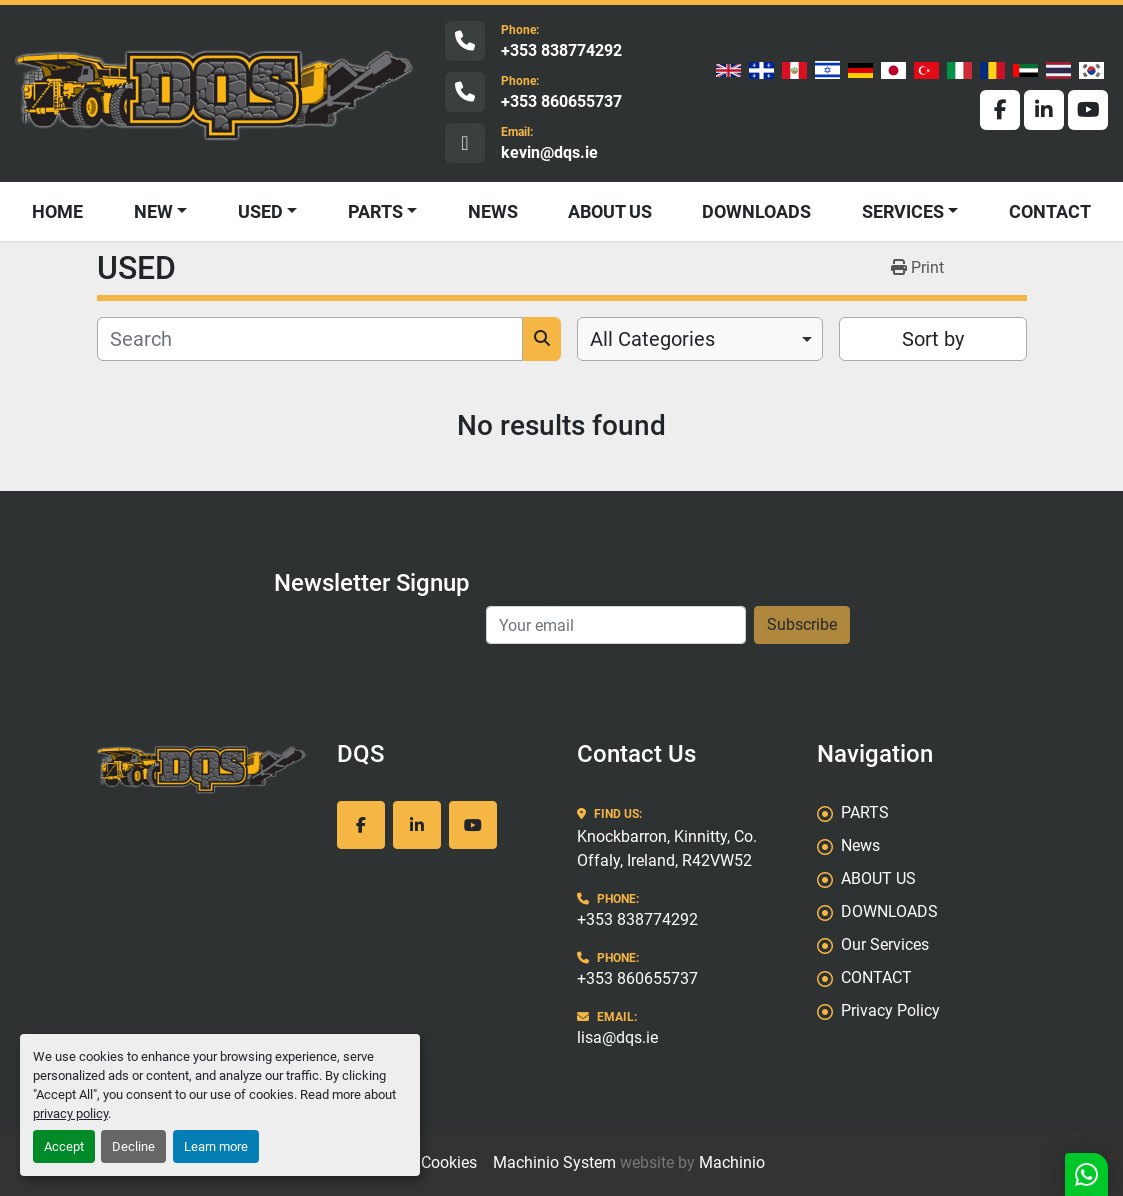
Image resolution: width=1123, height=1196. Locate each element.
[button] (268, 211)
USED (260, 211)
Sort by (933, 339)
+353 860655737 (561, 101)
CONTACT (1050, 211)
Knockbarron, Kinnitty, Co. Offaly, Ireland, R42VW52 (667, 848)
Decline (133, 1146)
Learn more (216, 1146)
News (493, 211)
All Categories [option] (652, 339)
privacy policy (70, 1113)
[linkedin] (1044, 110)
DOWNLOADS (756, 211)
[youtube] (1088, 110)
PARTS (375, 211)
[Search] (310, 339)
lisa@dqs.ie (617, 1037)
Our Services (885, 944)
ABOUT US (610, 211)
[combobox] (700, 339)
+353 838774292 (561, 50)
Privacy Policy (890, 1010)
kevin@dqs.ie (549, 152)
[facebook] (1000, 110)
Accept (64, 1146)
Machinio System (554, 1162)
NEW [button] (153, 211)
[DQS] (202, 769)
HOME (57, 211)
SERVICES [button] (903, 211)
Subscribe (802, 624)
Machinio (732, 1162)
